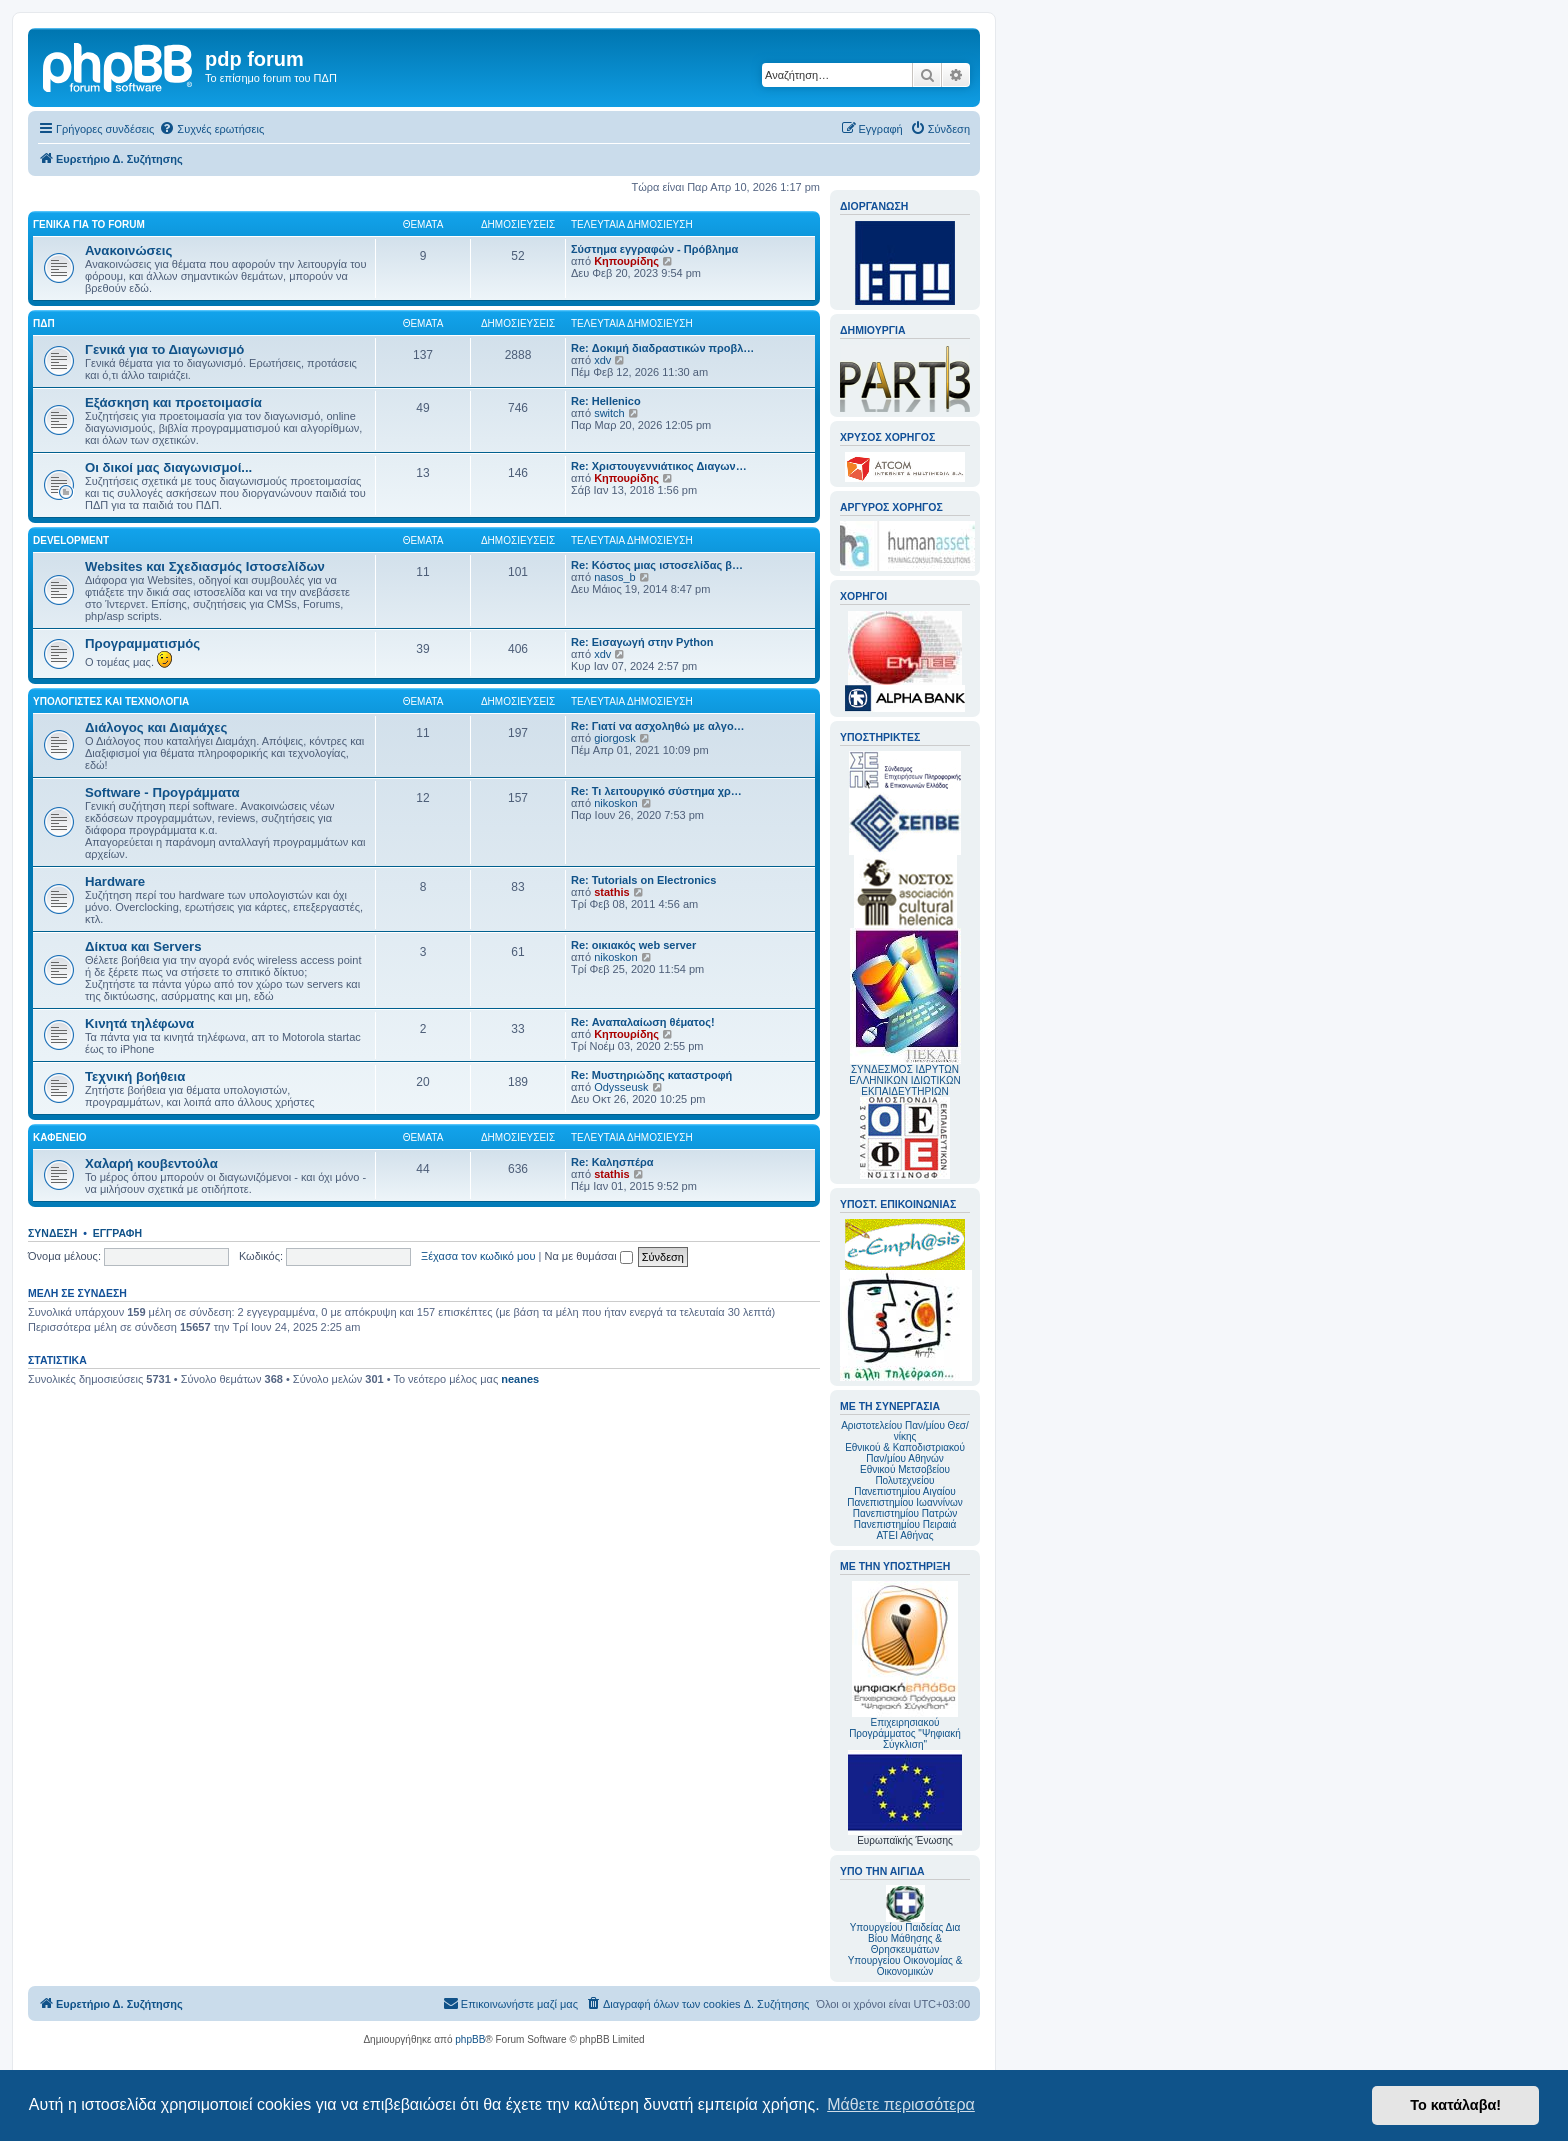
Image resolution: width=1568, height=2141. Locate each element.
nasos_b (615, 577)
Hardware (115, 881)
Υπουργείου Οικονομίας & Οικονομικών (905, 1966)
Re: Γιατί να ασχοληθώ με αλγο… (658, 726)
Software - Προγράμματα (162, 792)
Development (71, 540)
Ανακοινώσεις (128, 250)
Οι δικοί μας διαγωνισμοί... (168, 467)
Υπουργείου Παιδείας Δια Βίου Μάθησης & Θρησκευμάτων (905, 1938)
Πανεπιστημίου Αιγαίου (904, 1491)
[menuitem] (211, 129)
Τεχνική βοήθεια (135, 1076)
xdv (602, 360)
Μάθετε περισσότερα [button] (901, 2104)
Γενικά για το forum (89, 224)
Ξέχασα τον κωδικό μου (478, 1256)
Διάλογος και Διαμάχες (156, 727)
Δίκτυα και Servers (143, 946)
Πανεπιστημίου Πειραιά (905, 1524)
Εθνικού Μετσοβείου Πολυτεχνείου (905, 1475)
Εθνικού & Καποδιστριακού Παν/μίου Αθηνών (905, 1453)
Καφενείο (60, 1137)
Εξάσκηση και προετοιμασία (173, 402)
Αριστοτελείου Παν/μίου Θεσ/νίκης (905, 1431)
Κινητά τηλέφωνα (139, 1023)
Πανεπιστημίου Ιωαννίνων (904, 1502)
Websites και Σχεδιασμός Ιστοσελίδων (205, 566)
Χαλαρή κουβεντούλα (151, 1163)
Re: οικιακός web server (633, 945)
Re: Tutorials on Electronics (643, 880)
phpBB (470, 2039)
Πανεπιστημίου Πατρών (905, 1513)
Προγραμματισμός (142, 643)
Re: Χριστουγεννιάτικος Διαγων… (659, 466)
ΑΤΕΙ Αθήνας (904, 1535)
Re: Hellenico (606, 401)
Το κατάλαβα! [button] (1455, 2105)
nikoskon (615, 803)
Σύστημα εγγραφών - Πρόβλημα (654, 249)
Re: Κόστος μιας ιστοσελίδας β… (657, 565)
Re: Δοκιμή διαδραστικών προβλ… (662, 348)
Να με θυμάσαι (589, 1256)
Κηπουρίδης (626, 261)
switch (609, 413)
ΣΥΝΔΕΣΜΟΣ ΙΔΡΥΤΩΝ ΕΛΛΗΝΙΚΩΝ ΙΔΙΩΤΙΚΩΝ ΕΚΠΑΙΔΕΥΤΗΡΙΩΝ (904, 1080)
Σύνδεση (52, 1233)
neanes (520, 1379)
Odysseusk (621, 1087)
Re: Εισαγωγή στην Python (642, 642)
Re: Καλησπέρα (612, 1162)
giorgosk (615, 738)
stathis (611, 892)
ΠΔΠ (44, 323)
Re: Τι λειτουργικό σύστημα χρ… (656, 791)
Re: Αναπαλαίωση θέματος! (643, 1022)
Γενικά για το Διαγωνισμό (164, 349)
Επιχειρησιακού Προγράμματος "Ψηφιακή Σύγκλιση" (905, 1665)
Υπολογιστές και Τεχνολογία (111, 701)
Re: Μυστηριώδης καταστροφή (651, 1075)
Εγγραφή (117, 1233)
